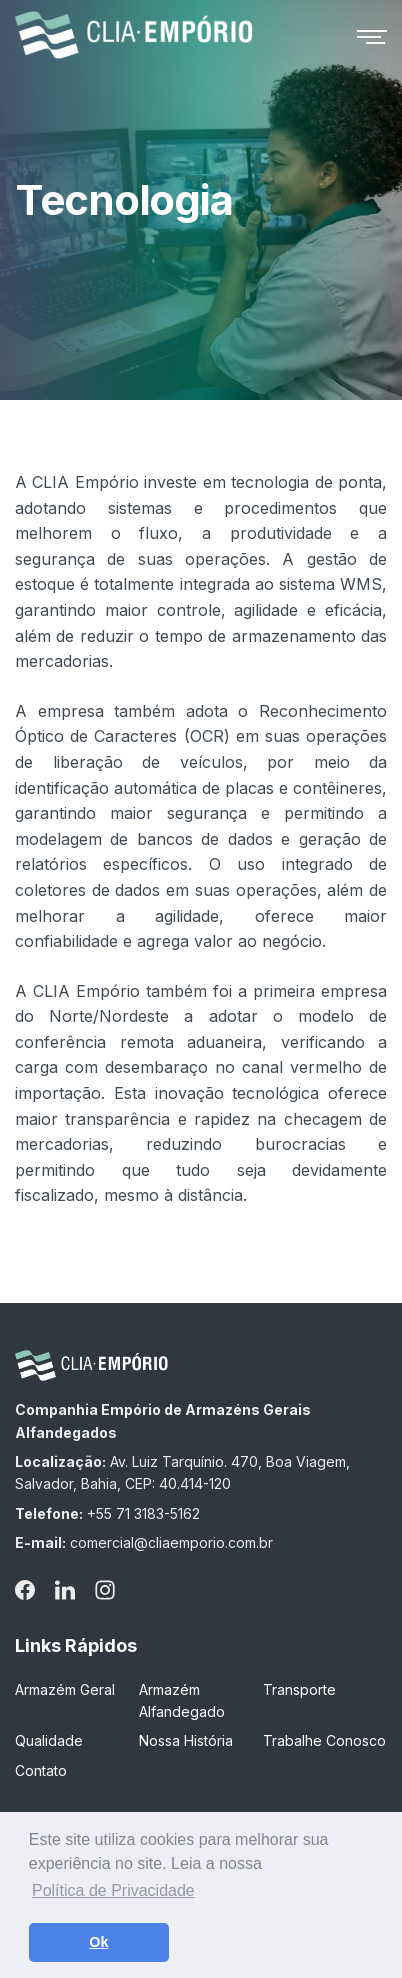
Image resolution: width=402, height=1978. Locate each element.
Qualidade (49, 1740)
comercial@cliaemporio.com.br (171, 1542)
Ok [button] (98, 1942)
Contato (41, 1770)
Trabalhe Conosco (324, 1740)
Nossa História (186, 1740)
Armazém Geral (65, 1689)
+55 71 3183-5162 (143, 1513)
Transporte (299, 1689)
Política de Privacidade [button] (113, 1890)
